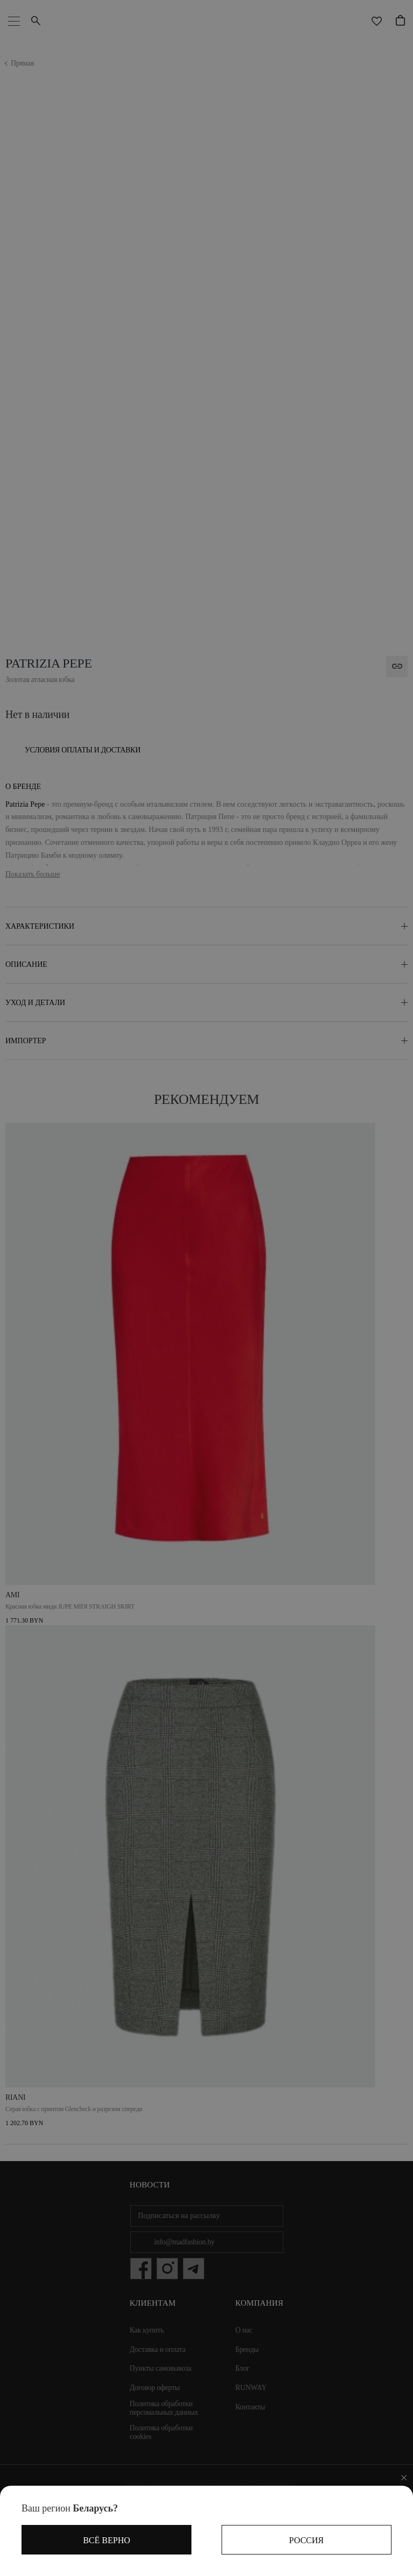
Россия (306, 2540)
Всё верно (106, 2540)
